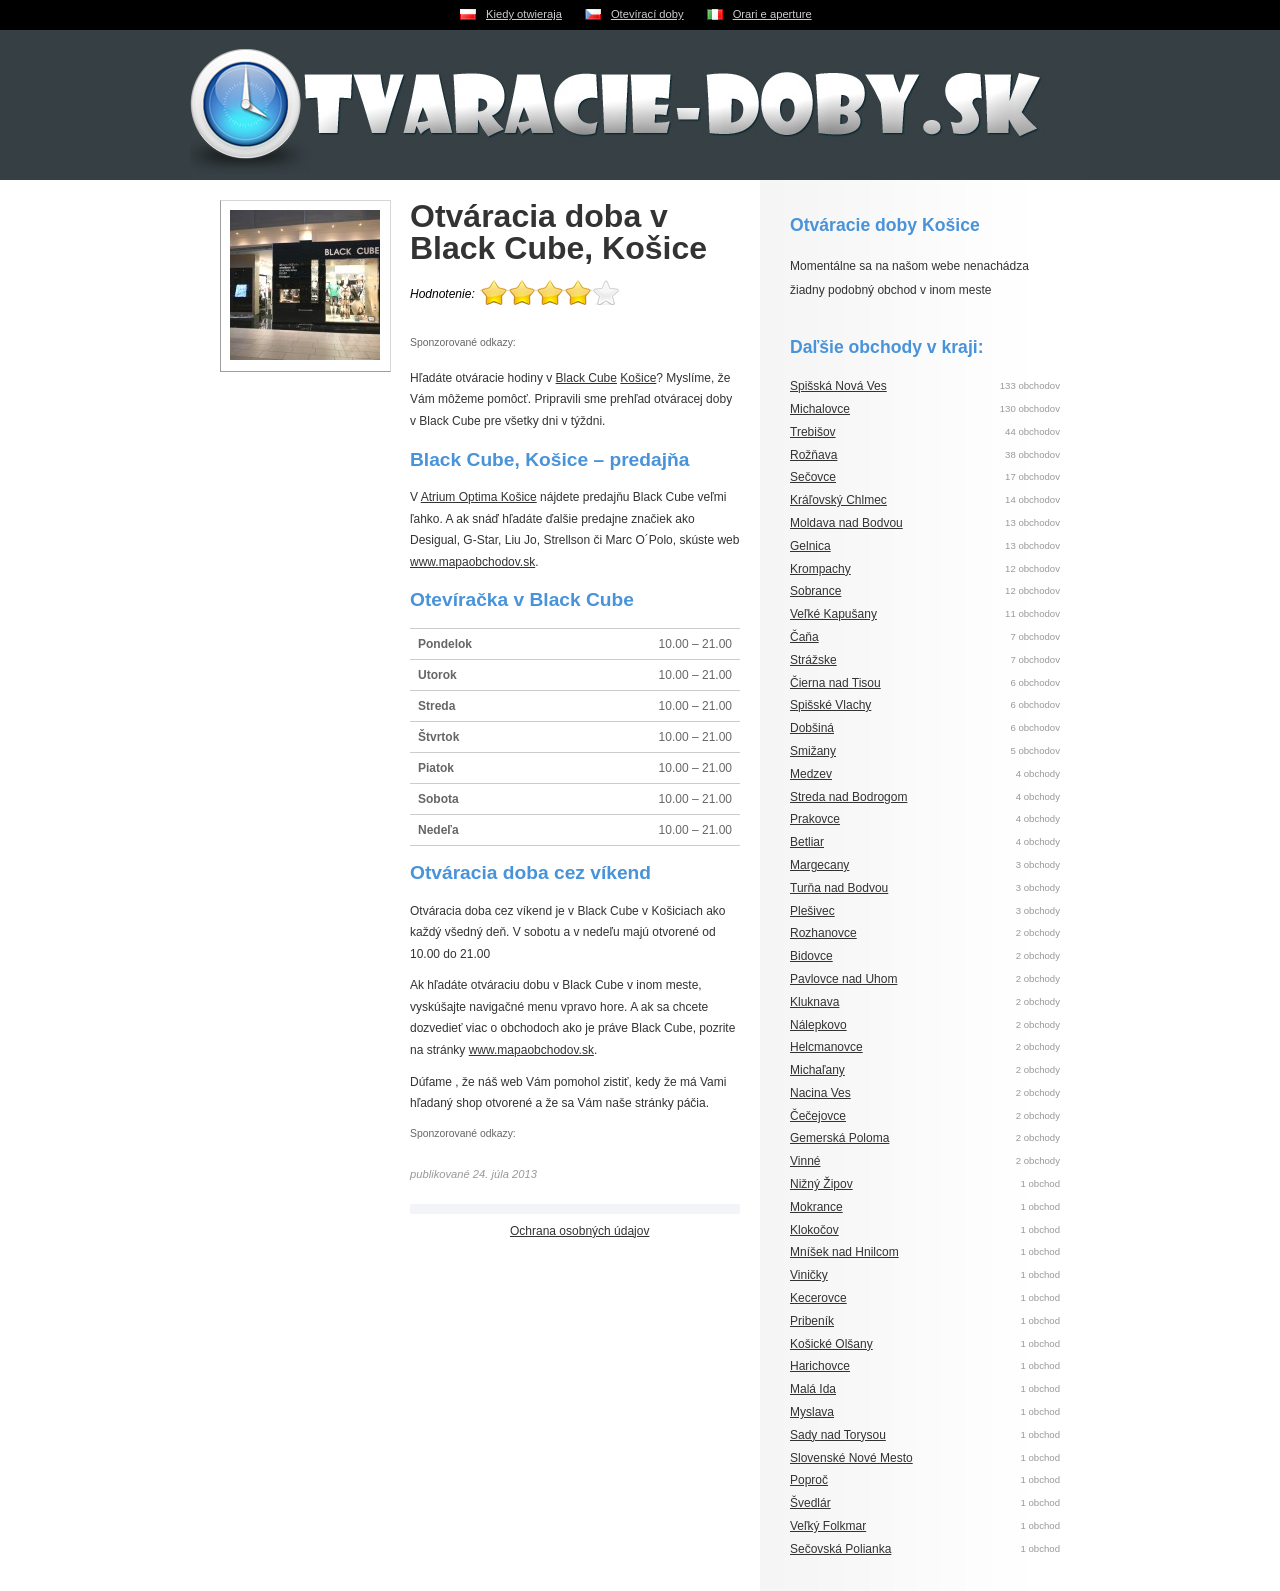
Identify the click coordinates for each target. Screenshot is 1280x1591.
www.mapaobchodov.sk (472, 562)
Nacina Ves (820, 1093)
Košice (638, 378)
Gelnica (810, 546)
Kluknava (814, 1002)
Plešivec (812, 911)
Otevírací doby (647, 14)
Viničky (809, 1275)
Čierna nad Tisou (835, 683)
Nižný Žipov (821, 1184)
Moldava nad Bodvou (846, 523)
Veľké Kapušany (833, 614)
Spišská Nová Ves (838, 386)
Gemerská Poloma (839, 1138)
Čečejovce (818, 1116)
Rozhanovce (823, 933)
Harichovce (820, 1366)
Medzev (811, 774)
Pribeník (812, 1321)
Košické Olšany (831, 1344)
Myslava (812, 1412)
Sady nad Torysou (838, 1435)
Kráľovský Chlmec (838, 500)
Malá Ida (813, 1389)
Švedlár (810, 1503)
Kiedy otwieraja (524, 14)
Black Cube (586, 378)
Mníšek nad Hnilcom (844, 1252)
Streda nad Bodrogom (848, 797)
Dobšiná (812, 728)
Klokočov (814, 1230)
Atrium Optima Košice (479, 497)
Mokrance (816, 1207)
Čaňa (804, 637)
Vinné (805, 1161)
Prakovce (815, 819)
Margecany (819, 865)
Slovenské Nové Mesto (851, 1458)
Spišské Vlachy (830, 705)
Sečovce (813, 477)
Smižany (813, 751)
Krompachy (820, 569)
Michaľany (817, 1070)
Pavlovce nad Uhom (843, 979)
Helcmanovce (826, 1047)
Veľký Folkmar (828, 1526)
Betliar (807, 842)
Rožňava (813, 455)
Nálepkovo (818, 1025)
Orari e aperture (772, 14)
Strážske (813, 660)
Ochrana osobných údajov (579, 1231)
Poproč (809, 1480)
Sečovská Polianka (840, 1549)
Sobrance (815, 591)
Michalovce (820, 409)
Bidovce (811, 956)
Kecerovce (818, 1298)
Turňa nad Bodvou (839, 888)
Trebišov (813, 432)
